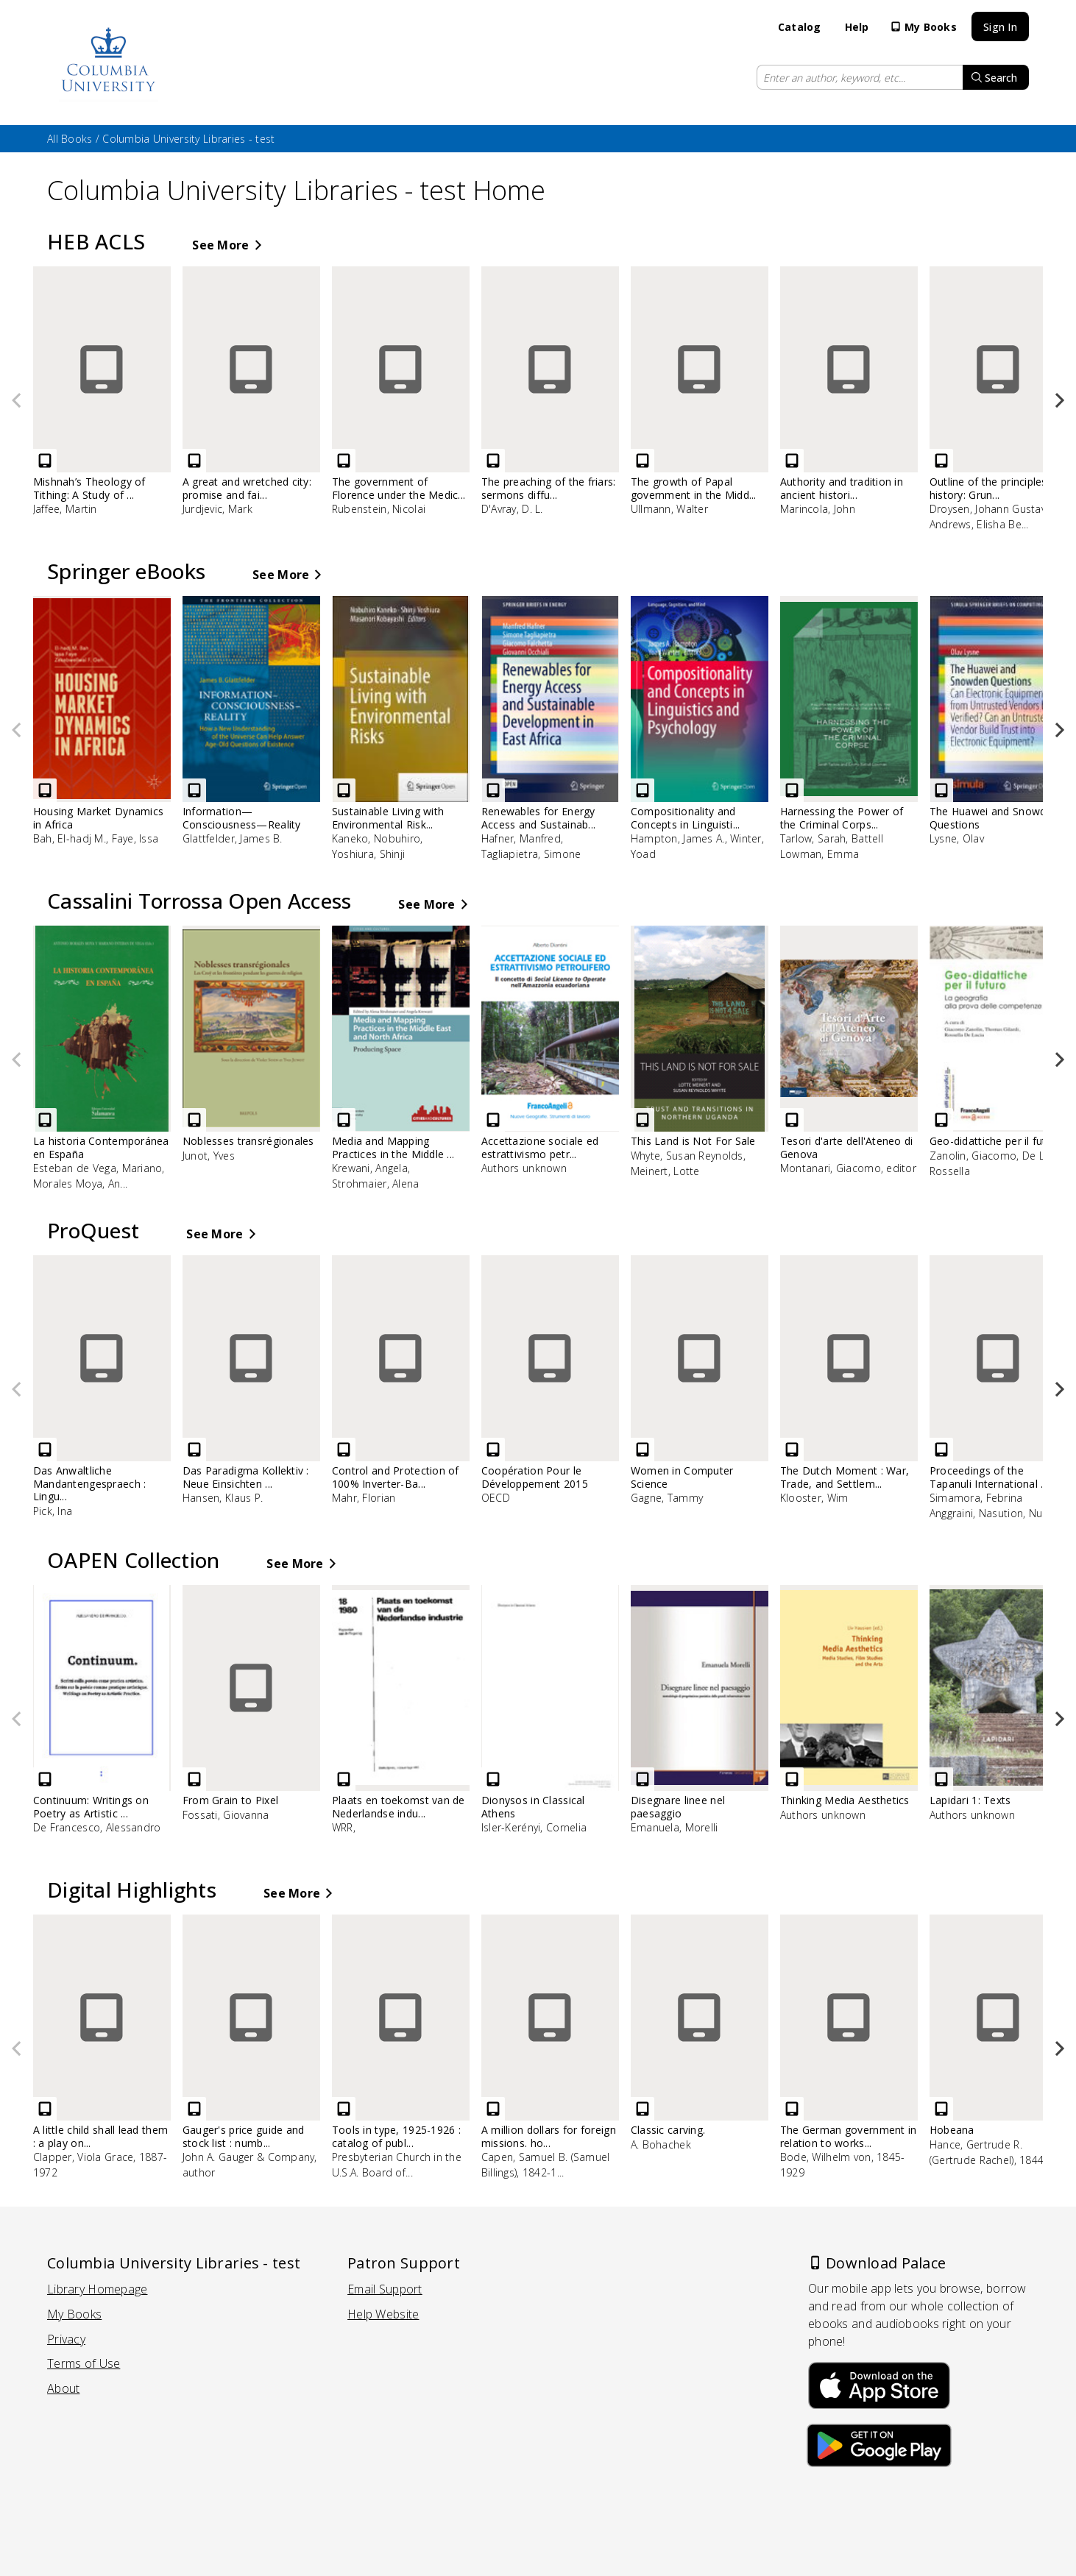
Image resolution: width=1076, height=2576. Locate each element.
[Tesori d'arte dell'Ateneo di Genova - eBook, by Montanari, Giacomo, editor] (863, 1057)
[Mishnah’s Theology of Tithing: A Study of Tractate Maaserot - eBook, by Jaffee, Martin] (116, 397)
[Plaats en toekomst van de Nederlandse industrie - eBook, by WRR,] (415, 1716)
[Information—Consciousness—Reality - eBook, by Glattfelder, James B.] (265, 727)
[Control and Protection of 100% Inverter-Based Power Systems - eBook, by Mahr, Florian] (415, 1386)
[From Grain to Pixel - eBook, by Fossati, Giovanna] (265, 1709)
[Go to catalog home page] (108, 62)
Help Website (383, 2314)
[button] (1052, 400)
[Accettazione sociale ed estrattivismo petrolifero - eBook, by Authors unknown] (564, 1057)
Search (994, 78)
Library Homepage (97, 2289)
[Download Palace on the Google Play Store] (879, 2447)
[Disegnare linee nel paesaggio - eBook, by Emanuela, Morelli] (713, 1716)
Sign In (1000, 27)
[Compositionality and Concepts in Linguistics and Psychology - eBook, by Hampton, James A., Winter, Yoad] (713, 735)
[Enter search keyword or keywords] (860, 77)
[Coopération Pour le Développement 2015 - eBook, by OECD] (564, 1386)
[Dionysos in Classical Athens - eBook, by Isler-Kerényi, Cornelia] (564, 1716)
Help (857, 27)
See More (226, 245)
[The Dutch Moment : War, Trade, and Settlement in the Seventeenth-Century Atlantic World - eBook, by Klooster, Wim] (863, 1386)
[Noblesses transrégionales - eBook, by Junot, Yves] (265, 1050)
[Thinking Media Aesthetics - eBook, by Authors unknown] (863, 1709)
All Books (70, 139)
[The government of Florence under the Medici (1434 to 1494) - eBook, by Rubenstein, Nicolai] (415, 397)
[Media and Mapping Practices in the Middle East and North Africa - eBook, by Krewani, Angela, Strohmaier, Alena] (415, 1065)
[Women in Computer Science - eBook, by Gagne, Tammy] (713, 1386)
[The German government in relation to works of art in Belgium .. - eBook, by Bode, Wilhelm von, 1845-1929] (863, 2054)
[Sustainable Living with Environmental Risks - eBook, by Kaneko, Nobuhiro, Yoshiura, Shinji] (415, 735)
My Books (923, 27)
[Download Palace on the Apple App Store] (879, 2382)
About (63, 2388)
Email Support (384, 2289)
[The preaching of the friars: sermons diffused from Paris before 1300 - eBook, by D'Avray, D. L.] (564, 397)
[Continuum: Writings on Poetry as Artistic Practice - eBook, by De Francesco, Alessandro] (116, 1716)
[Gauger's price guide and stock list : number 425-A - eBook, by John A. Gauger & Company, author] (265, 2054)
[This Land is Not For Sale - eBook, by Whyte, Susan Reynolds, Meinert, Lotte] (713, 1058)
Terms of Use (83, 2363)
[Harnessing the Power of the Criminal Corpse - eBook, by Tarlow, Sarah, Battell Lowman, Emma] (863, 735)
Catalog (799, 27)
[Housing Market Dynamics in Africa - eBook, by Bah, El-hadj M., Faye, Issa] (116, 727)
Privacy (66, 2339)
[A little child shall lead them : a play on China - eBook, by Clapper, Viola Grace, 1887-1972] (116, 2054)
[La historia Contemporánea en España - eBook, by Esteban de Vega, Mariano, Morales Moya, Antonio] (116, 1065)
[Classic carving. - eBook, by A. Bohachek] (713, 2039)
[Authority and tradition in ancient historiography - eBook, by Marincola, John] (863, 397)
